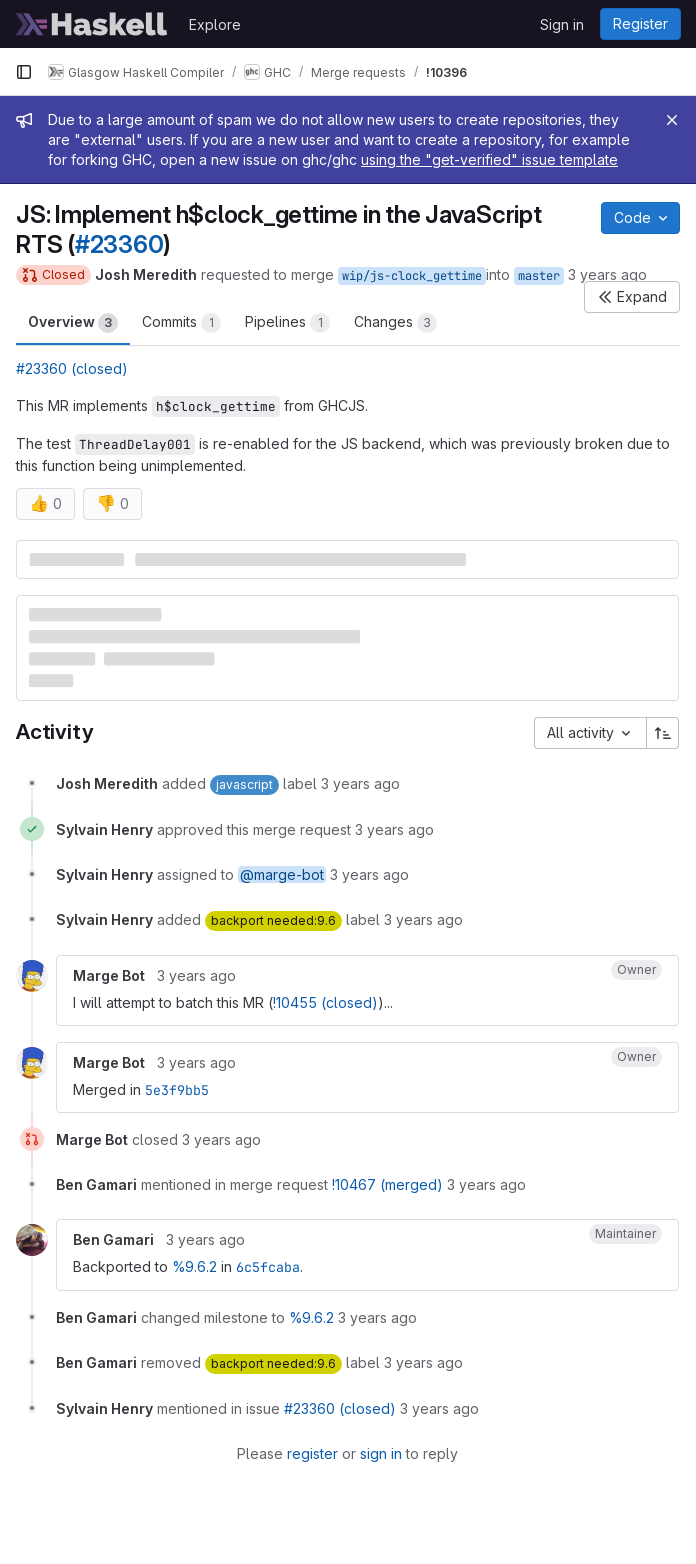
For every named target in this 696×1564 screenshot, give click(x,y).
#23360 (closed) (72, 368)
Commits (181, 323)
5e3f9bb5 (177, 1090)
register (312, 1453)
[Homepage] (92, 24)
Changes (395, 323)
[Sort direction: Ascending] (663, 733)
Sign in (562, 24)
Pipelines (287, 323)
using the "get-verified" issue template (489, 159)
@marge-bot (282, 874)
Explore (215, 24)
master (539, 276)
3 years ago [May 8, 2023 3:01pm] (607, 274)
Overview (73, 323)
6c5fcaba (268, 1267)
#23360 (119, 244)
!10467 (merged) (387, 1184)
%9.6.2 (194, 1266)
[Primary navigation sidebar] (24, 72)
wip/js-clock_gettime (412, 276)
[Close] (672, 120)
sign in (381, 1453)
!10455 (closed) (325, 1002)
